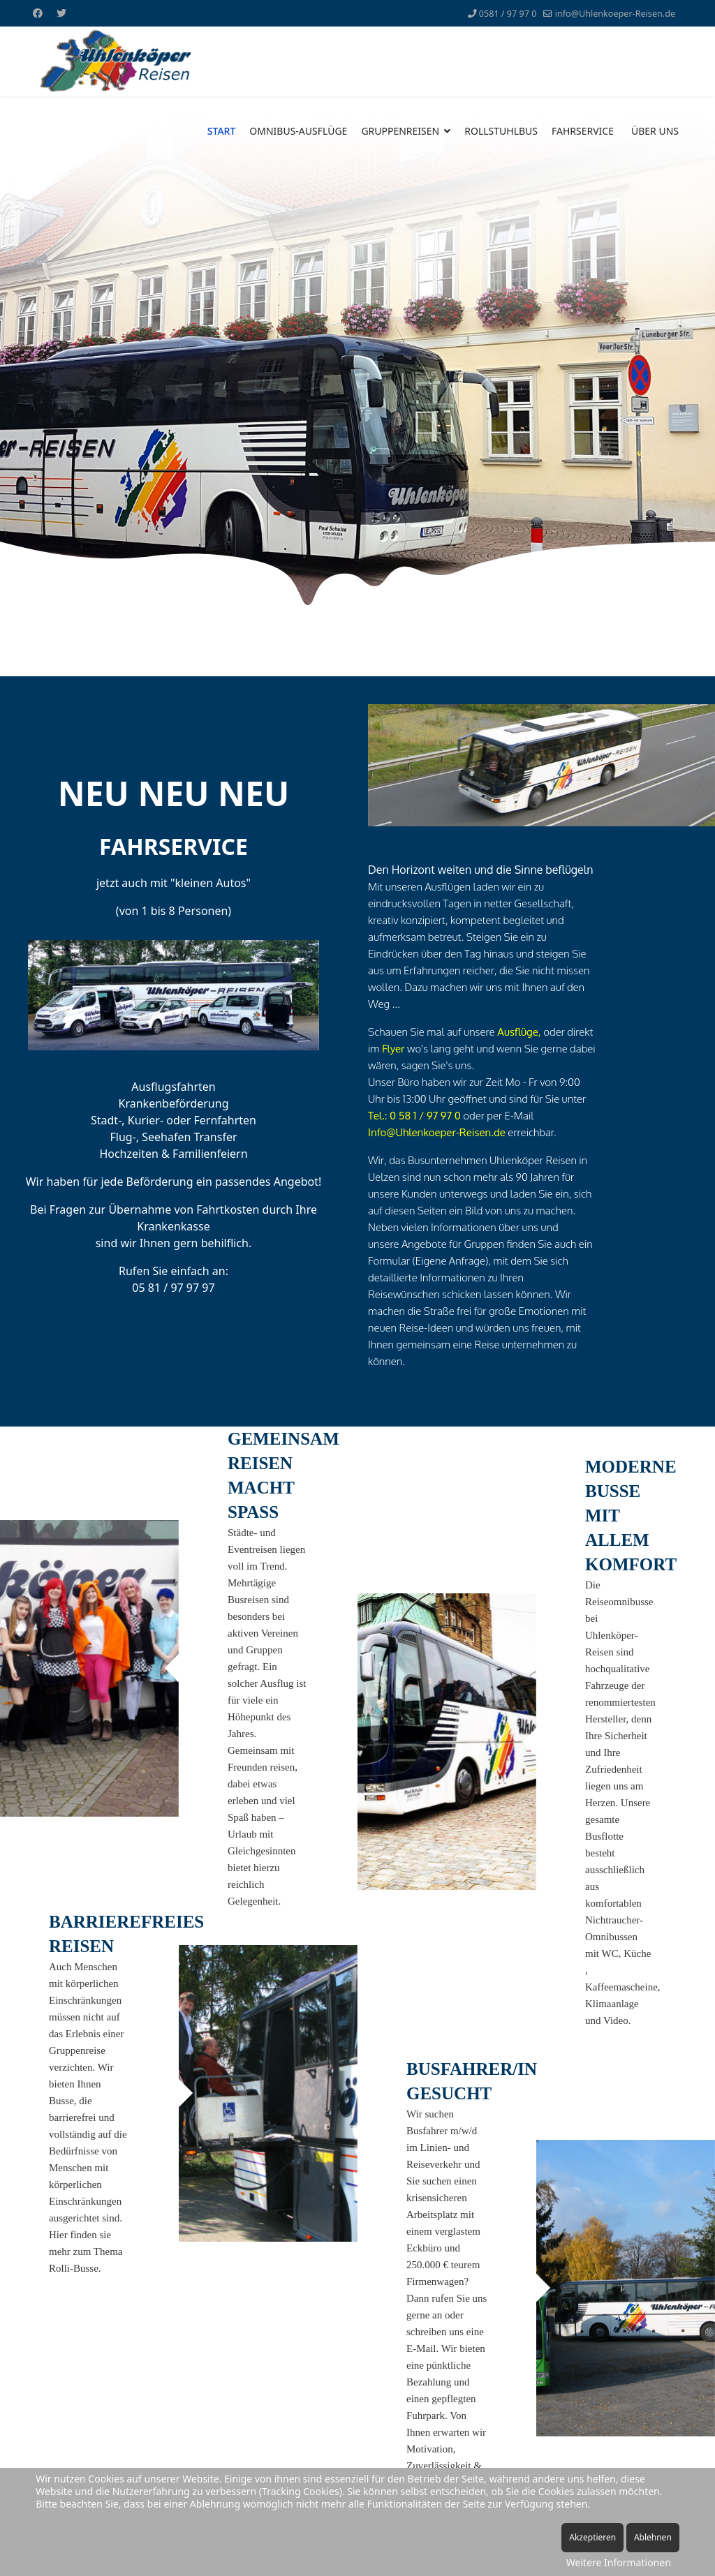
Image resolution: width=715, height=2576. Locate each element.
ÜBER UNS (655, 130)
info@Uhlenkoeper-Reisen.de (615, 14)
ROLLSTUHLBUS (501, 130)
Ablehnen (653, 2537)
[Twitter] (61, 13)
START (221, 130)
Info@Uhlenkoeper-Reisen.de (437, 1132)
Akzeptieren (592, 2537)
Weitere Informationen (618, 2562)
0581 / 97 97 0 (508, 14)
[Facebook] (38, 13)
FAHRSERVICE (583, 130)
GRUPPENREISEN (400, 130)
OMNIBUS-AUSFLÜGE (298, 130)
